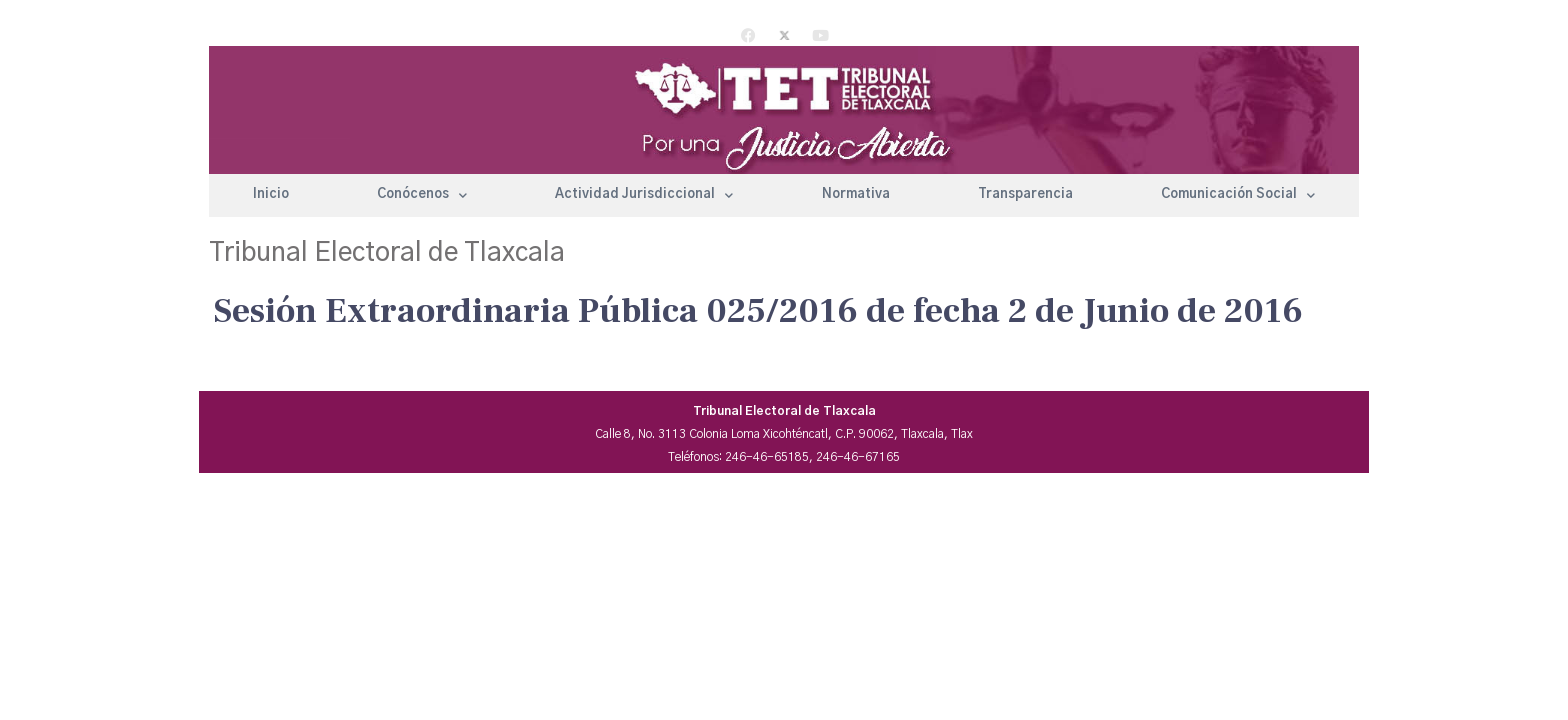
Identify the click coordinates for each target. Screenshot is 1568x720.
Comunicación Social (1238, 195)
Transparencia (1025, 194)
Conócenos (422, 195)
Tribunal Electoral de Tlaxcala (387, 253)
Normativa (856, 194)
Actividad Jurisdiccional (644, 195)
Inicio (271, 194)
